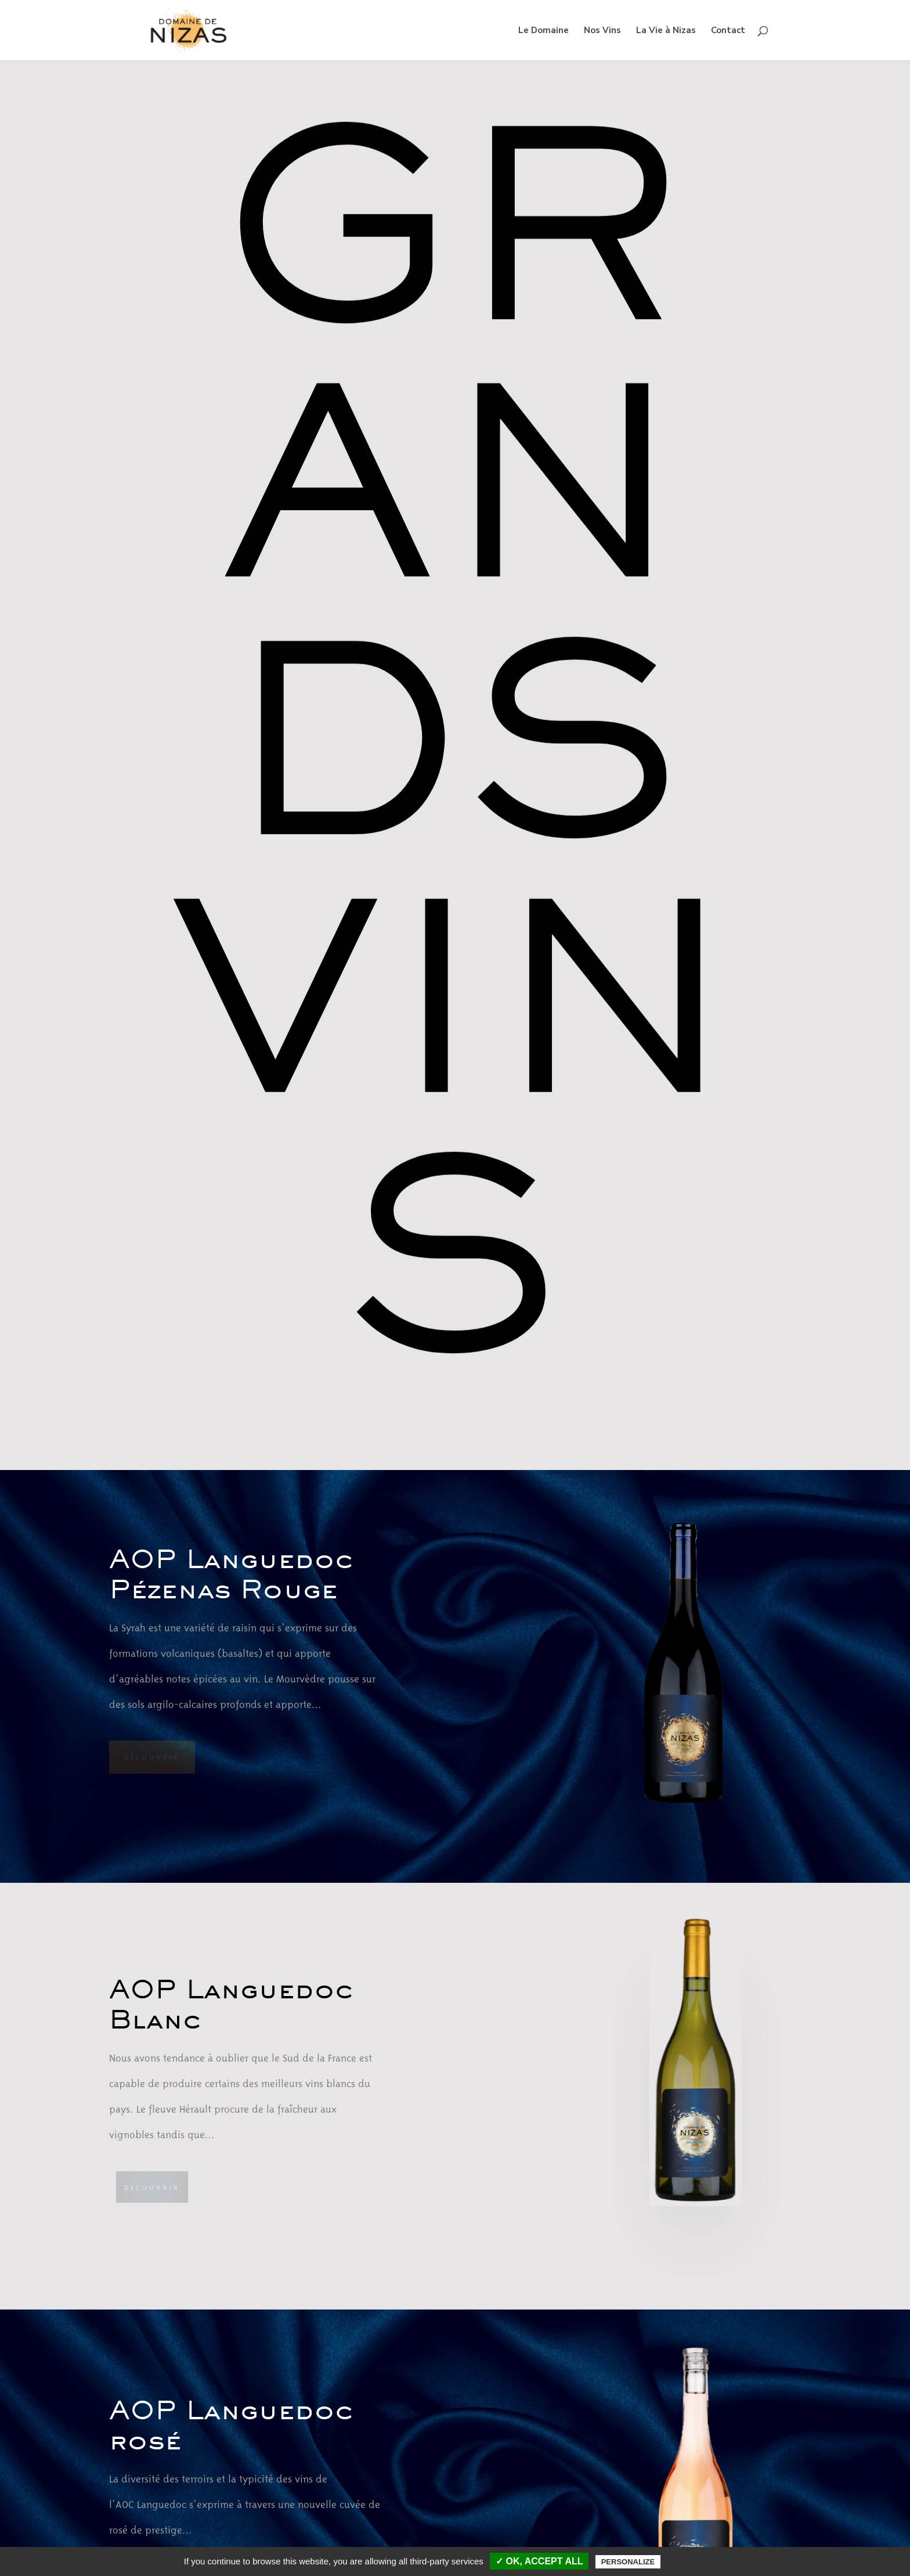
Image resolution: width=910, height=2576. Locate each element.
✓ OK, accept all (539, 2561)
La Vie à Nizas (666, 31)
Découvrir (152, 1757)
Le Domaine (543, 31)
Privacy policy (700, 2561)
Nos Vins (602, 31)
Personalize (628, 2561)
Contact (728, 31)
